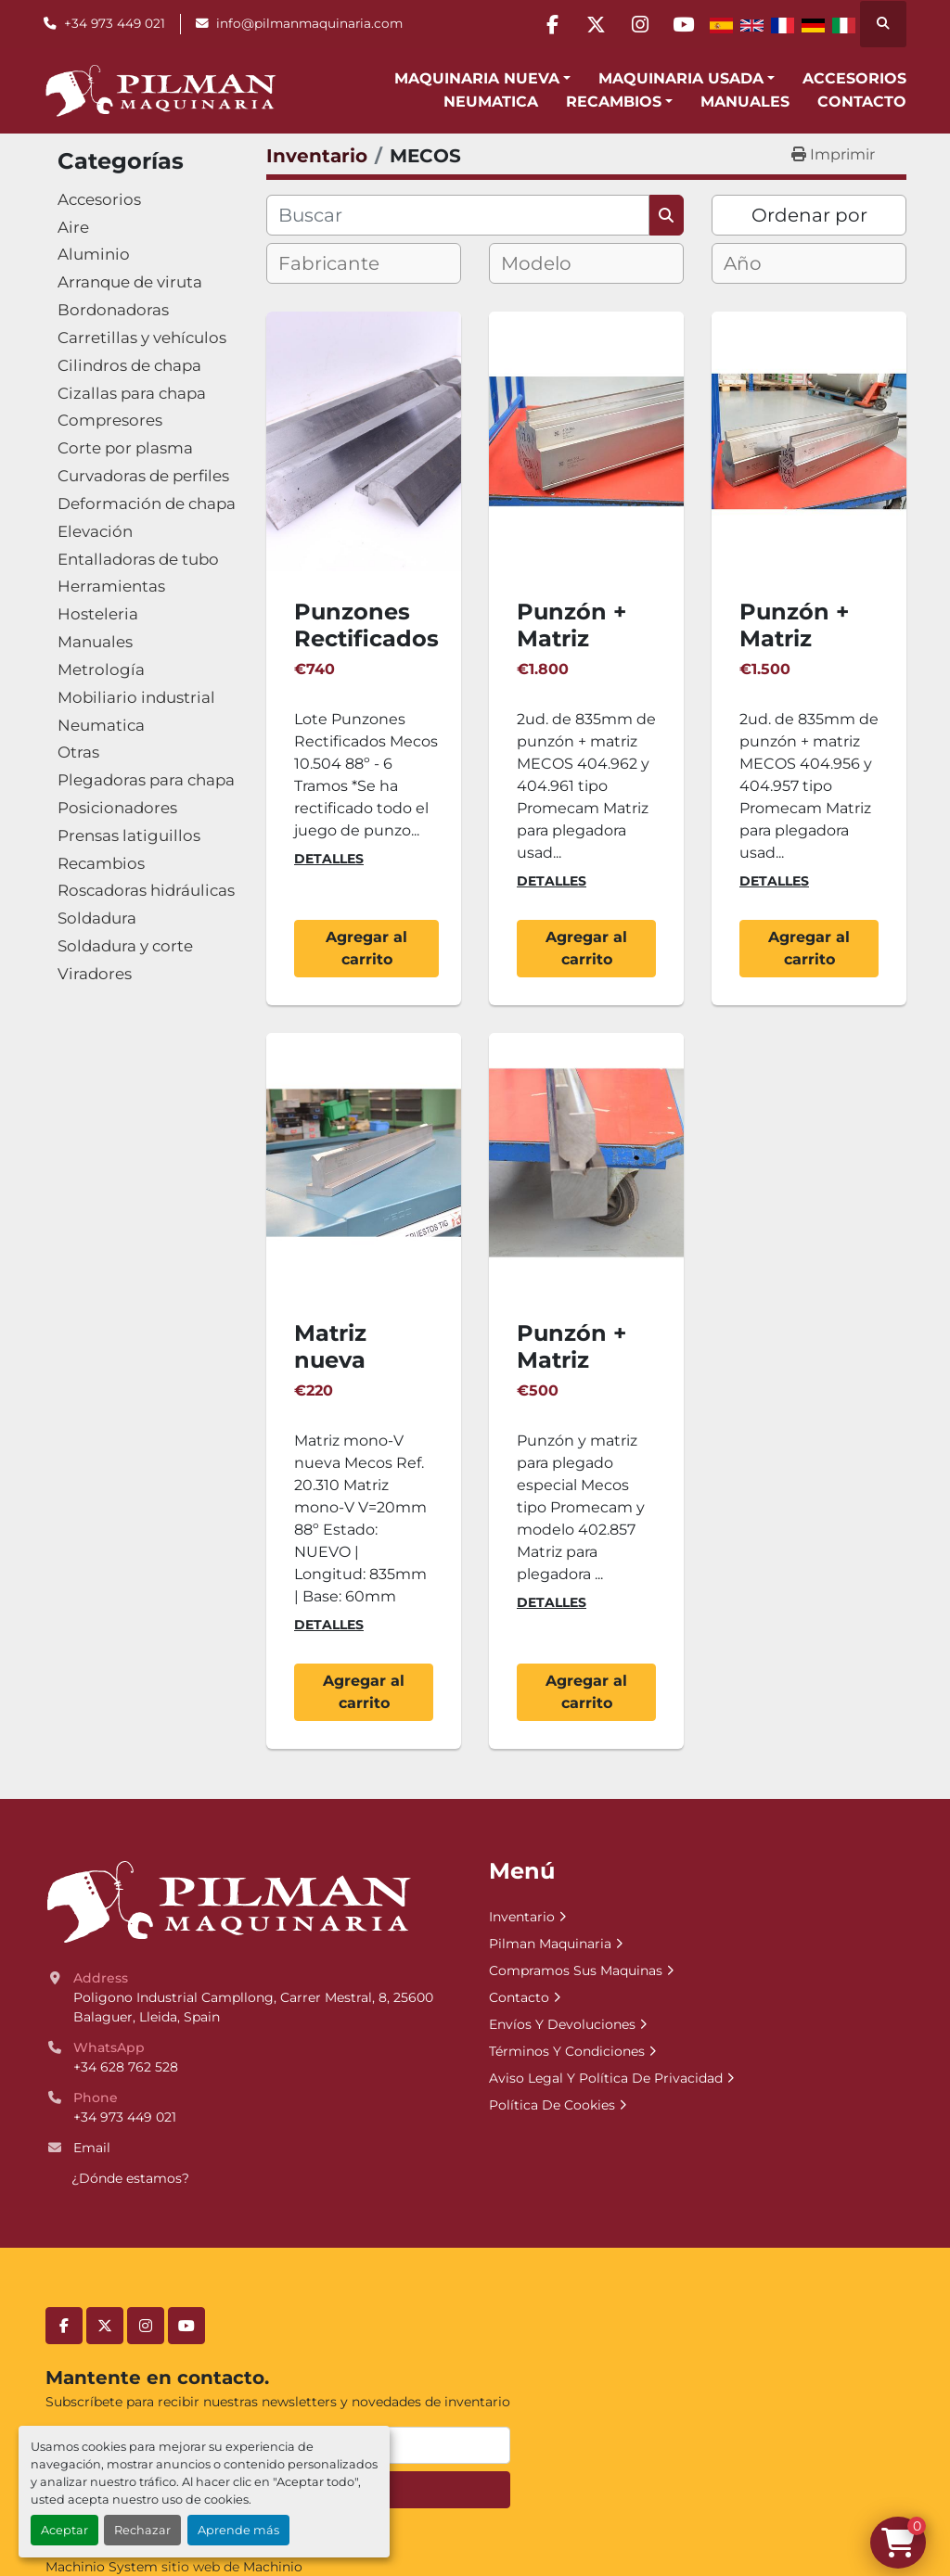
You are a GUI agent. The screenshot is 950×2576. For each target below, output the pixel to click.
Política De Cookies (552, 2105)
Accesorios (854, 78)
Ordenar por (809, 215)
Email (91, 2147)
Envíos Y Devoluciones (562, 2024)
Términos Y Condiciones (567, 2051)
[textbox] (344, 263)
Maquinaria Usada (681, 78)
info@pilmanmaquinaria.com (309, 23)
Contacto (861, 101)
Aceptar (64, 2530)
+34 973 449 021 (114, 23)
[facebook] (540, 24)
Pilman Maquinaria (550, 1943)
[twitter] (587, 24)
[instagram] (634, 24)
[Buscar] (457, 215)
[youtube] (682, 24)
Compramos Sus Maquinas (575, 1970)
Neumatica (490, 101)
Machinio (272, 2566)
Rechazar (142, 2530)
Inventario (522, 1916)
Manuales (745, 101)
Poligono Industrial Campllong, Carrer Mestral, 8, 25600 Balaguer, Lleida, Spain (255, 2007)
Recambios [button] (613, 101)
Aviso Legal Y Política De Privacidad (606, 2078)
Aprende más (238, 2530)
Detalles (329, 858)
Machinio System (101, 2566)
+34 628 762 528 (125, 2067)
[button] (482, 79)
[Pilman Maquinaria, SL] (228, 1901)
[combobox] (363, 263)
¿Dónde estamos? (130, 2178)
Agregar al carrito (366, 948)
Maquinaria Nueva (476, 78)
